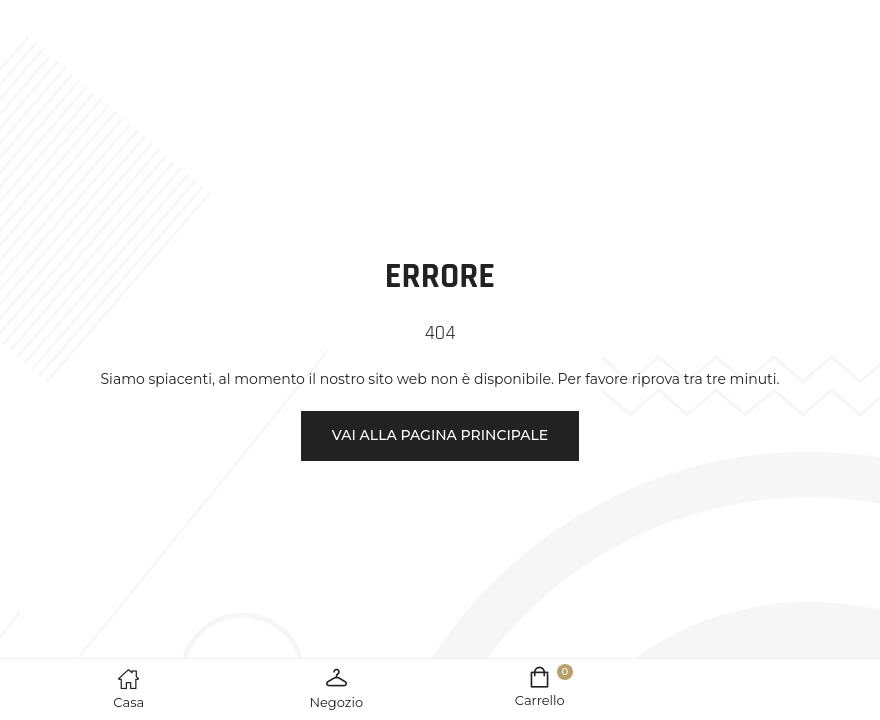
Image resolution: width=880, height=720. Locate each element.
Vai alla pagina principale (440, 435)
